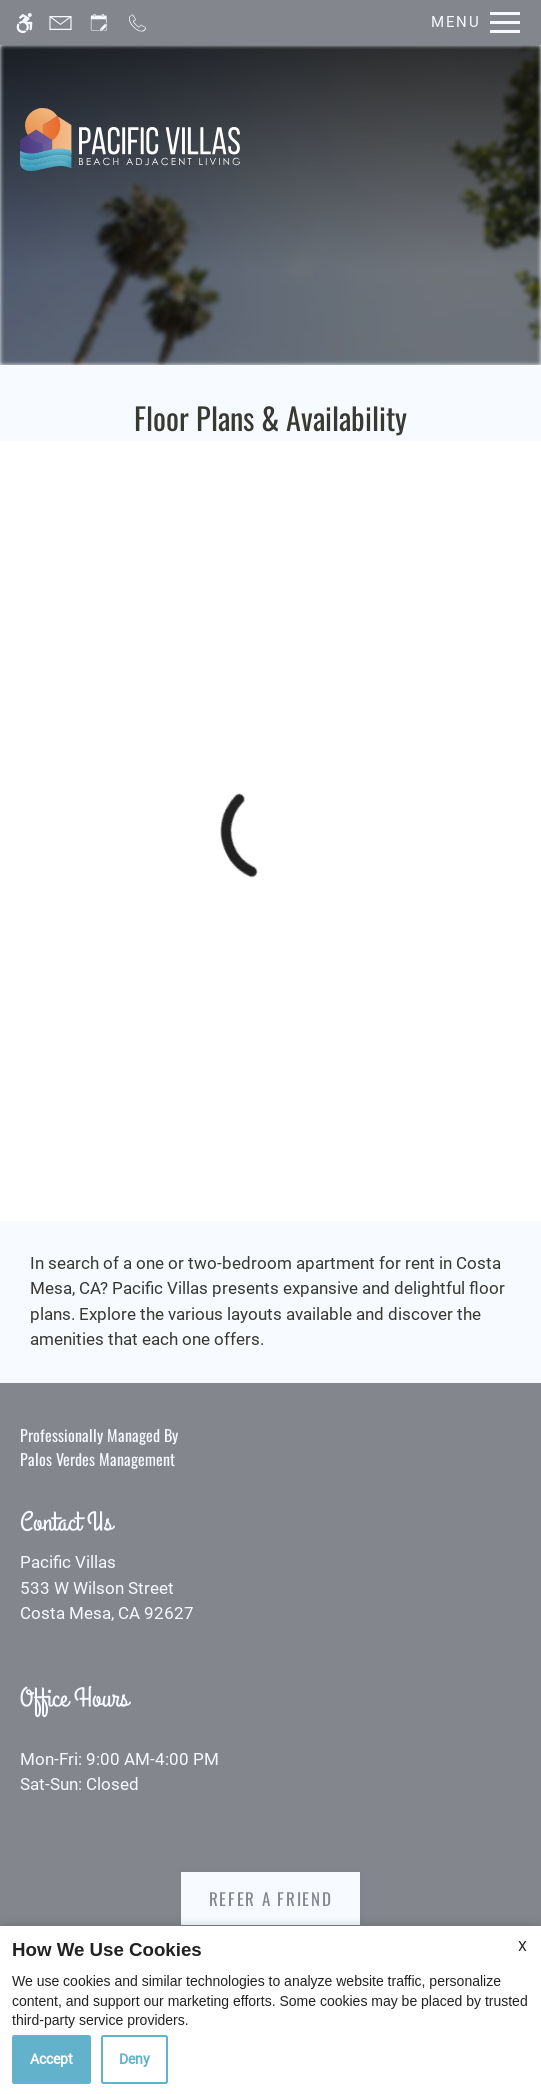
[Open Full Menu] (470, 22)
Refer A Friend (271, 1898)
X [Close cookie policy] (522, 1946)
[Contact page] (60, 22)
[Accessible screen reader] (24, 22)
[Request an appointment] (99, 22)
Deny (134, 2059)
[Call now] (137, 22)
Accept (51, 2059)
